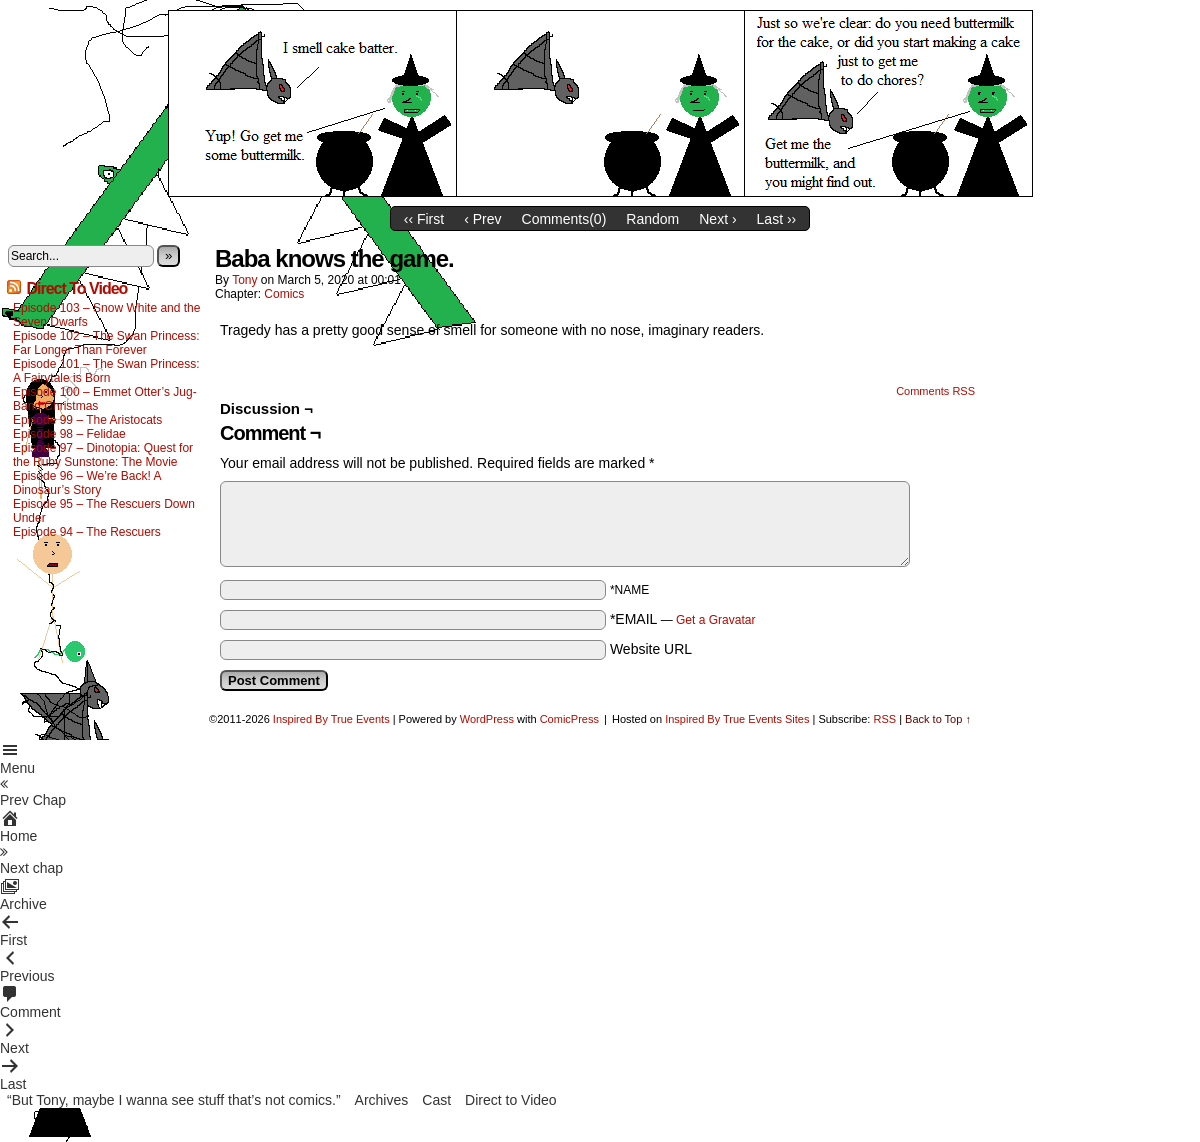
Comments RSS (935, 391)
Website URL (651, 649)
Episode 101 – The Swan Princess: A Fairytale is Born (106, 371)
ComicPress (569, 719)
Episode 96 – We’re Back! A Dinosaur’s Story (87, 483)
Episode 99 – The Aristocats (87, 420)
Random (652, 219)
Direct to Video (511, 1100)
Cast (436, 1100)
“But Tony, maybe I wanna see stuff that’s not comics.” (174, 1100)
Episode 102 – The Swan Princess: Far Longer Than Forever (106, 343)
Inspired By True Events (331, 719)
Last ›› (777, 219)
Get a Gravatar (715, 620)
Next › (717, 219)
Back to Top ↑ (938, 719)
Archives (382, 1100)
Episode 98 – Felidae (69, 434)
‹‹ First (424, 219)
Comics (284, 294)
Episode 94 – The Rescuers (87, 532)
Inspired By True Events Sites (737, 719)
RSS (884, 719)
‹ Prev (482, 219)
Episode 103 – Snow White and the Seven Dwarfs (106, 315)
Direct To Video (76, 288)
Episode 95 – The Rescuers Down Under (104, 511)
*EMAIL (683, 619)
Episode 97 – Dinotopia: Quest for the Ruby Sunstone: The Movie (103, 455)
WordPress (487, 719)
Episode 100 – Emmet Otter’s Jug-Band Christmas (105, 399)
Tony (244, 280)
